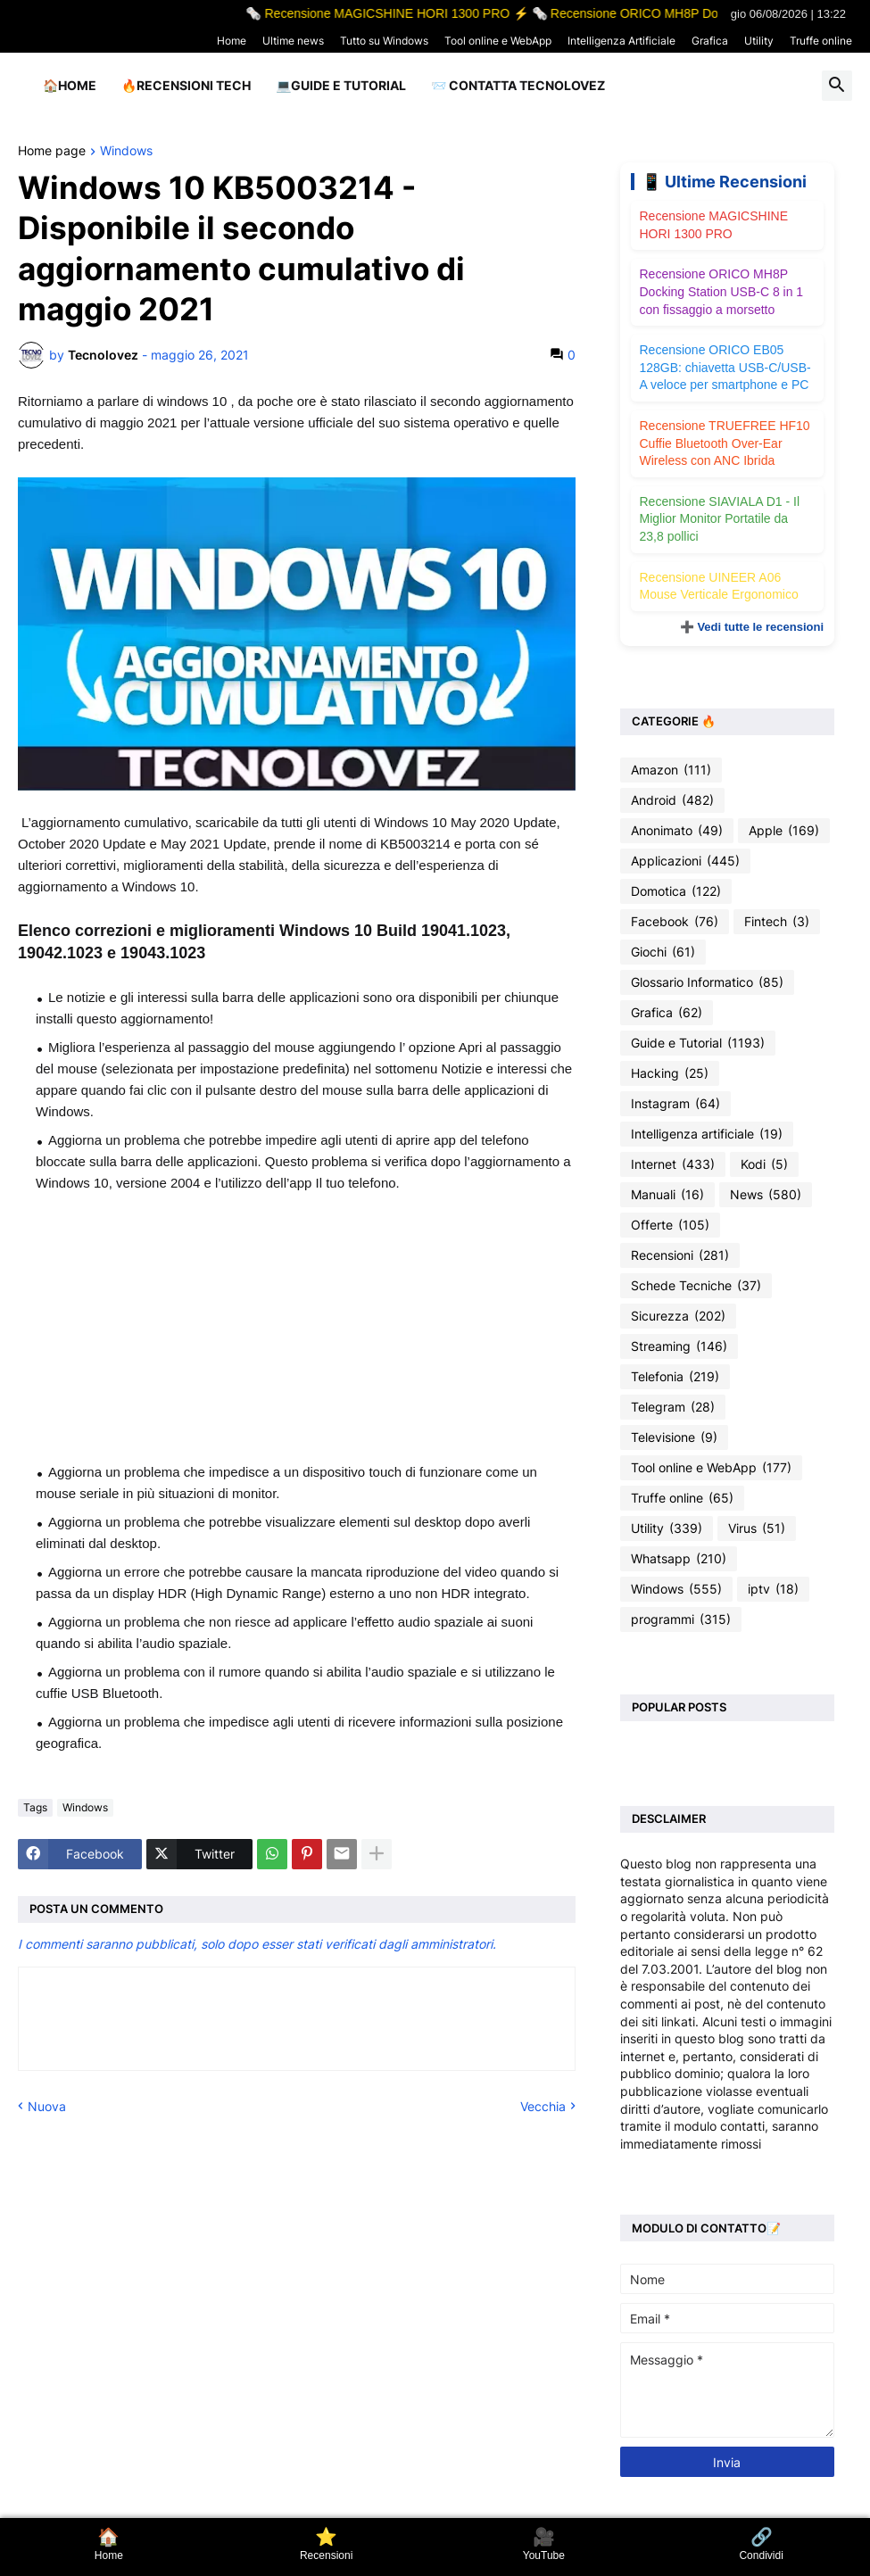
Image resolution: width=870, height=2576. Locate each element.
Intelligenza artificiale (707, 1134)
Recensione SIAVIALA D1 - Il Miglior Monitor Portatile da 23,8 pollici (720, 518)
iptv (773, 1589)
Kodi (764, 1164)
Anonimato (677, 831)
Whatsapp (678, 1559)
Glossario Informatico (707, 982)
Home (231, 40)
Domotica (676, 891)
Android (672, 800)
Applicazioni (685, 861)
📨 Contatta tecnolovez (518, 85)
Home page (52, 151)
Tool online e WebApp (497, 40)
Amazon (671, 770)
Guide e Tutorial (698, 1043)
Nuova (47, 2106)
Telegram (673, 1407)
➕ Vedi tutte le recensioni (752, 627)
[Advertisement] (297, 1328)
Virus (756, 1528)
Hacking (669, 1073)
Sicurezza (678, 1316)
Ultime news (293, 40)
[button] (837, 85)
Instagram (675, 1104)
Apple (784, 831)
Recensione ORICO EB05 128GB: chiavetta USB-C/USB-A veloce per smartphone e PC (725, 367)
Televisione (674, 1437)
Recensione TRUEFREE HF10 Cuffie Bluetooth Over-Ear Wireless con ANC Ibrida (725, 443)
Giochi (663, 952)
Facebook (674, 922)
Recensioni (680, 1255)
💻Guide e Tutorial (341, 85)
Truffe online (821, 40)
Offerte (670, 1225)
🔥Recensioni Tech (186, 85)
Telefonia (675, 1377)
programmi (681, 1619)
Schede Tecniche (696, 1286)
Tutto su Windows (384, 40)
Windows (126, 151)
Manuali (667, 1195)
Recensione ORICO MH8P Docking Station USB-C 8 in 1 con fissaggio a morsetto (722, 291)
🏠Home (69, 85)
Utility (759, 40)
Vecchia (543, 2106)
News (765, 1195)
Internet (673, 1164)
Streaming (679, 1346)
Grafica (710, 40)
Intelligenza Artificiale (621, 40)
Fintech (776, 922)
